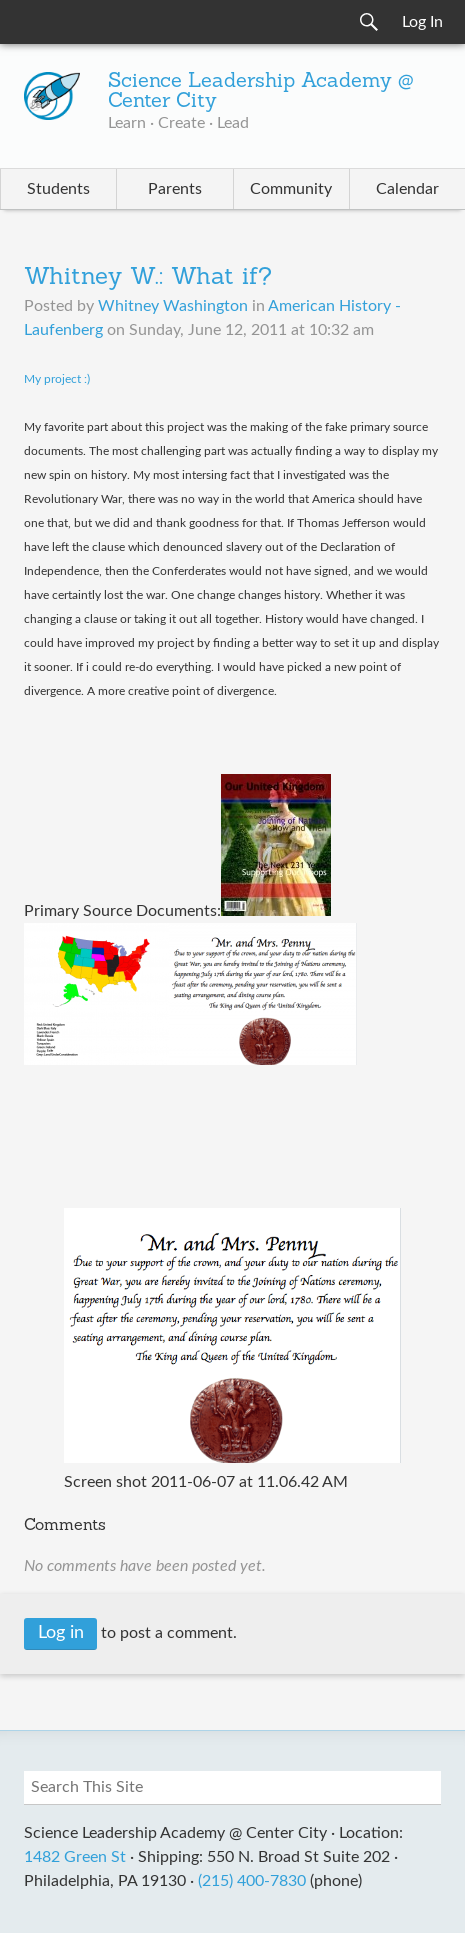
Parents (175, 189)
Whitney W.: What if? (148, 278)
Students (58, 189)
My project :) (57, 379)
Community (291, 189)
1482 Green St (75, 1857)
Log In (422, 22)
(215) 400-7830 (252, 1881)
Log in (61, 1633)
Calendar (407, 189)
